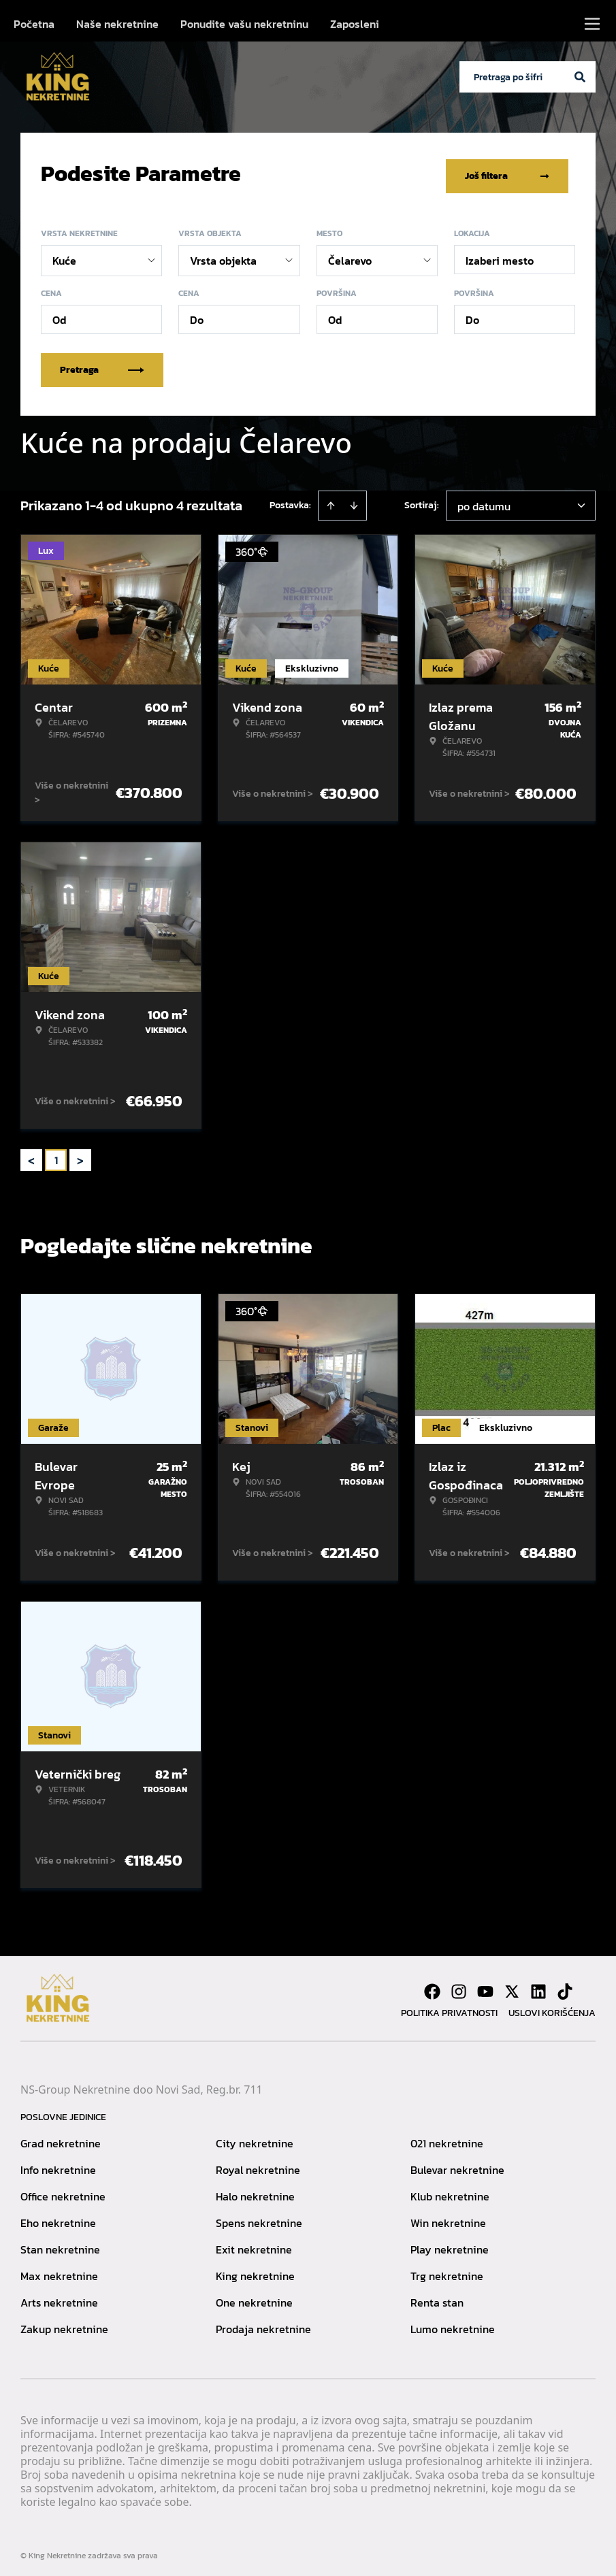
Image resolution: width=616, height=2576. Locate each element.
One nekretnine (254, 2296)
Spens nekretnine (259, 2217)
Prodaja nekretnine (263, 2323)
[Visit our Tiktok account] (565, 1985)
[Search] (580, 77)
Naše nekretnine (117, 24)
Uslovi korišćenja (552, 2007)
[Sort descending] (354, 499)
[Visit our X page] (512, 1985)
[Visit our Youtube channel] (485, 1985)
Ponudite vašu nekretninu (244, 24)
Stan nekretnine (60, 2243)
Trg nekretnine (446, 2270)
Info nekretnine (58, 2164)
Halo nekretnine (255, 2190)
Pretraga (102, 364)
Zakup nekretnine (64, 2323)
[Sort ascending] (331, 499)
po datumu (483, 500)
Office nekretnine (63, 2190)
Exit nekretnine (254, 2243)
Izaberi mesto (500, 254)
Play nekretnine (449, 2243)
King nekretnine (255, 2270)
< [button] (31, 1154)
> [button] (80, 1154)
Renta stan (437, 2296)
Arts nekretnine (59, 2296)
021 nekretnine (446, 2137)
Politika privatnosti (449, 2007)
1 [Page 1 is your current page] (56, 1154)
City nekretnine (254, 2137)
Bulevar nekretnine (457, 2164)
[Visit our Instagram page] (459, 1985)
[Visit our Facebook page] (432, 1985)
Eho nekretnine (58, 2217)
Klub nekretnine (449, 2190)
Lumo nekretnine (452, 2323)
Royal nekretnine (258, 2164)
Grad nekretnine (60, 2137)
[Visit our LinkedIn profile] (538, 1985)
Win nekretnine (448, 2217)
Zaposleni (354, 24)
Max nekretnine (59, 2270)
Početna (34, 24)
